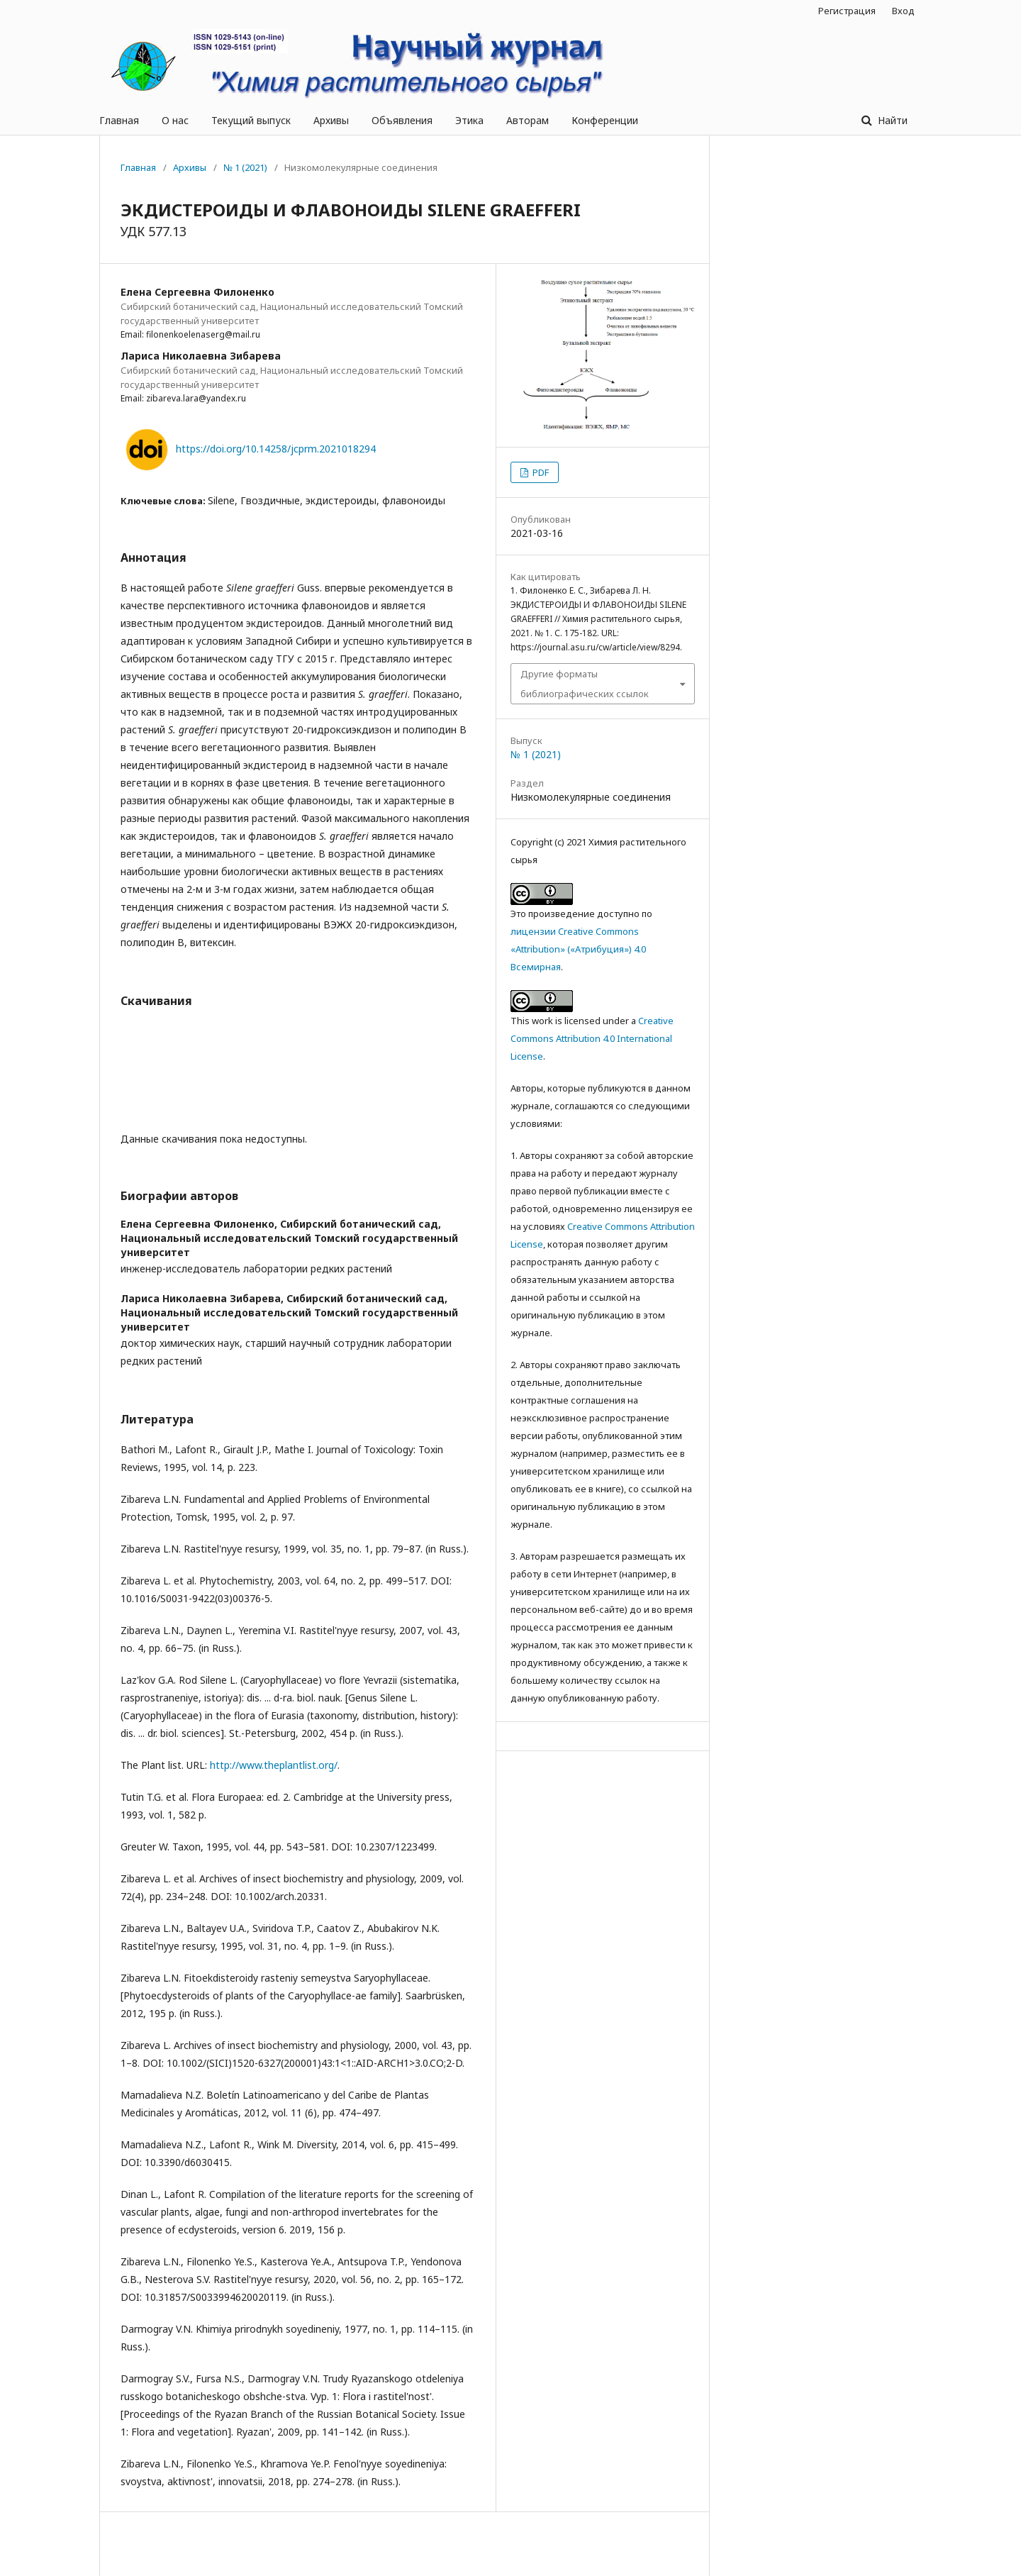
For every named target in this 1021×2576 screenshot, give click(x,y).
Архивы (331, 120)
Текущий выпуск (251, 120)
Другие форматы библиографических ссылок (584, 683)
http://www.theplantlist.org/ (273, 1765)
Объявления (402, 120)
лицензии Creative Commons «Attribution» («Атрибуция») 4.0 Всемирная (578, 949)
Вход (903, 10)
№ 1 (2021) (245, 167)
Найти (891, 120)
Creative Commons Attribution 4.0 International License (592, 1038)
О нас (175, 120)
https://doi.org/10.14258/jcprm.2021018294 (276, 448)
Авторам (527, 120)
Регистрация (847, 10)
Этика (469, 120)
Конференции (604, 120)
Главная (119, 120)
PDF (539, 472)
